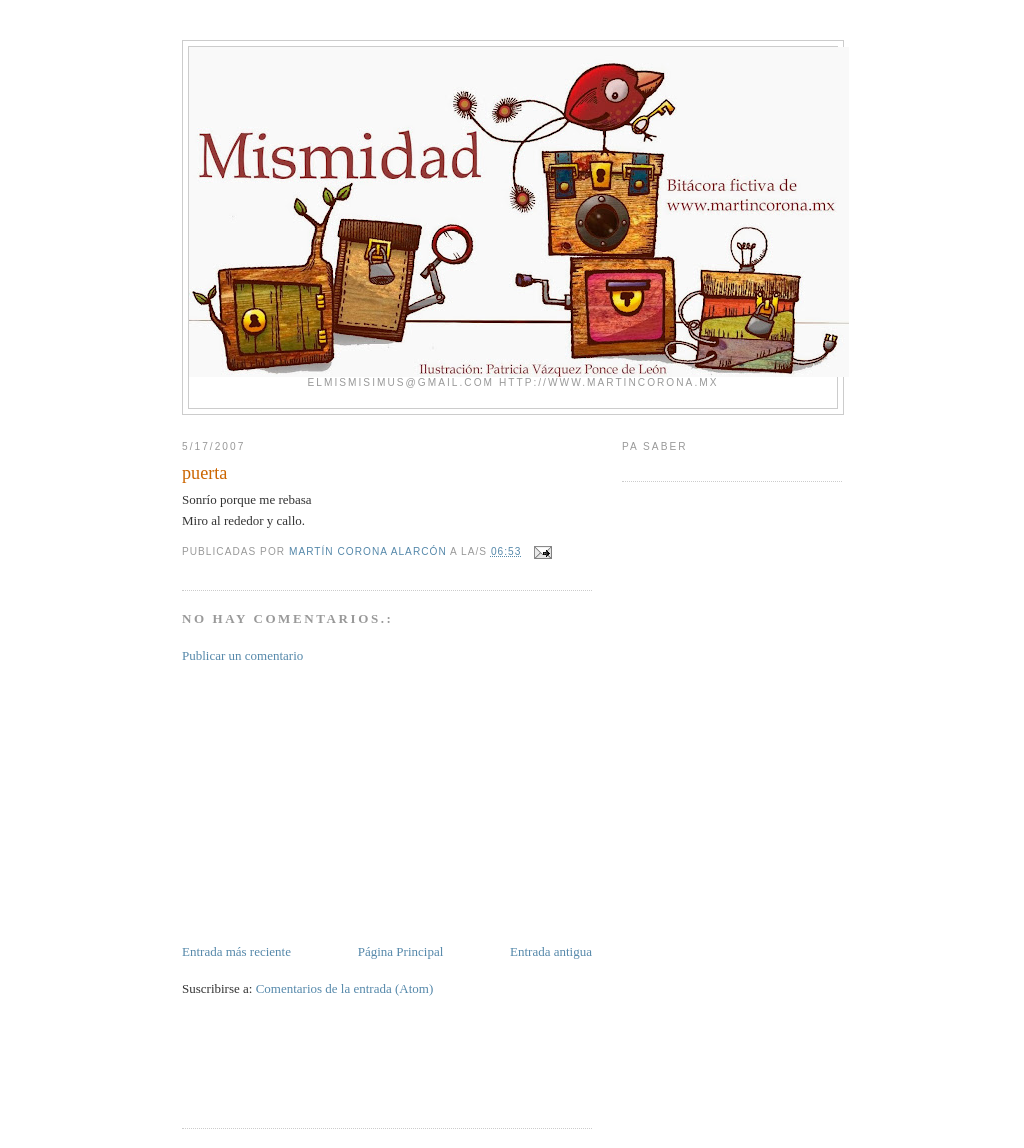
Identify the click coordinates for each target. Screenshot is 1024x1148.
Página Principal (401, 951)
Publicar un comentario (242, 655)
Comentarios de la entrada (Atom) (345, 988)
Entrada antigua (551, 951)
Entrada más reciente (236, 951)
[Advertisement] (332, 802)
